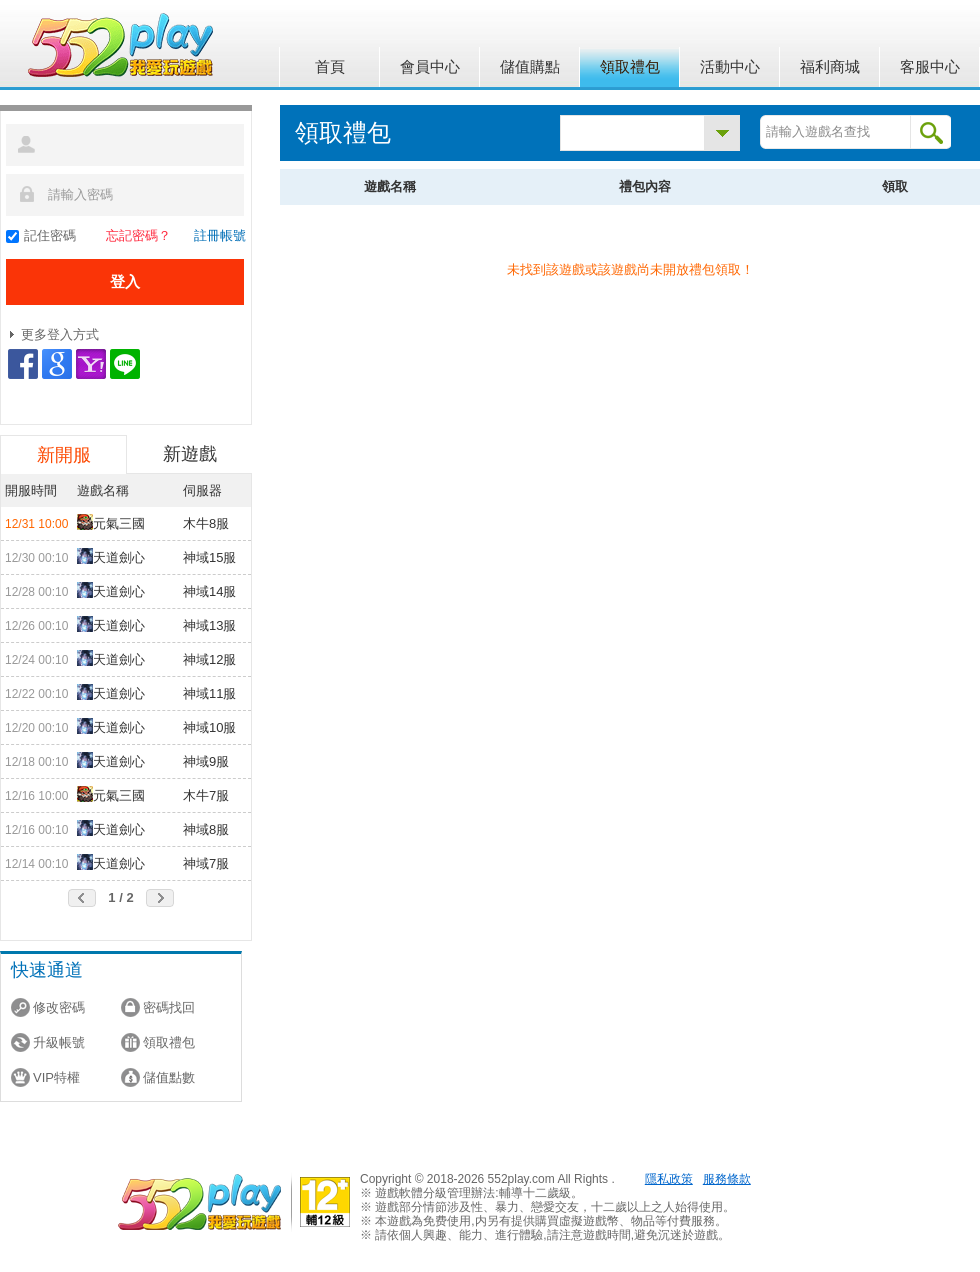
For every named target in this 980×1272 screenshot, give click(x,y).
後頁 (160, 898)
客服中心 (930, 66)
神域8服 (206, 829)
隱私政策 (669, 1179)
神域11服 (209, 693)
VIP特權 (56, 1077)
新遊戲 (190, 454)
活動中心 (730, 66)
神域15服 (209, 557)
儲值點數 (169, 1077)
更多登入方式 (60, 334)
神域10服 (209, 727)
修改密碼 (59, 1007)
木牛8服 (206, 523)
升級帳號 (59, 1042)
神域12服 (209, 659)
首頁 (330, 66)
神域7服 (206, 863)
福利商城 (830, 66)
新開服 (64, 455)
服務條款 (727, 1179)
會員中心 (430, 66)
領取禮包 (630, 66)
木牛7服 (206, 795)
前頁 (82, 898)
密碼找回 (169, 1007)
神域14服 (209, 591)
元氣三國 (111, 522)
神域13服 (209, 625)
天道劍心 (111, 556)
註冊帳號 (220, 235)
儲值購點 (530, 66)
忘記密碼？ (138, 235)
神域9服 (206, 761)
